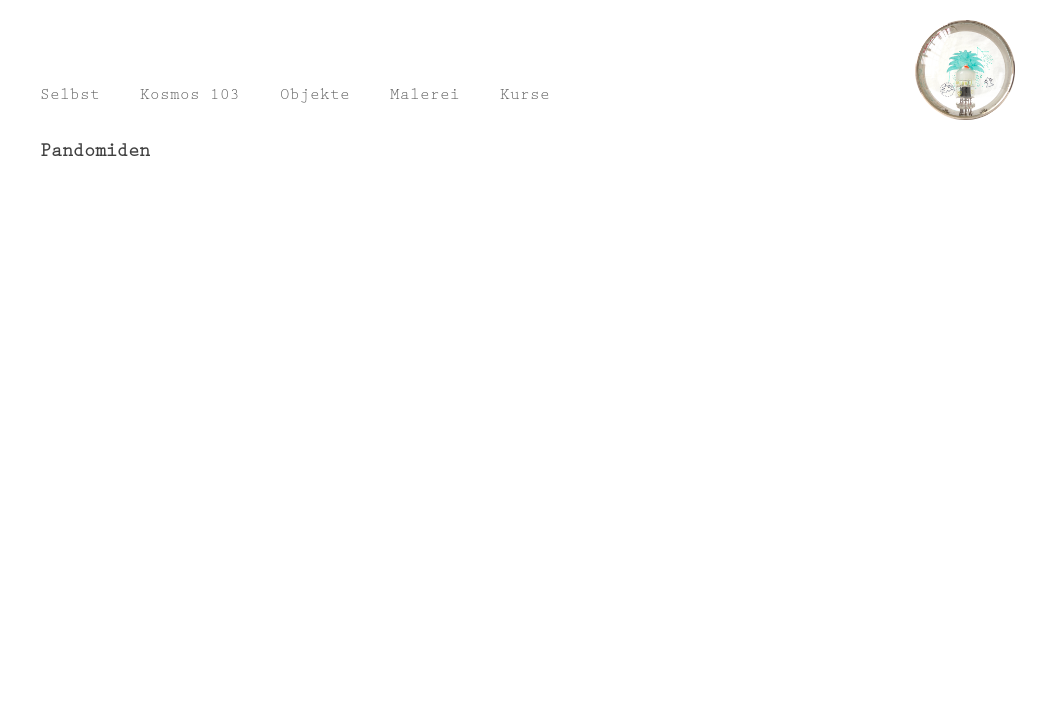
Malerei (425, 97)
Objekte (315, 97)
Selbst (70, 97)
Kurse (525, 97)
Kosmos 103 (190, 97)
